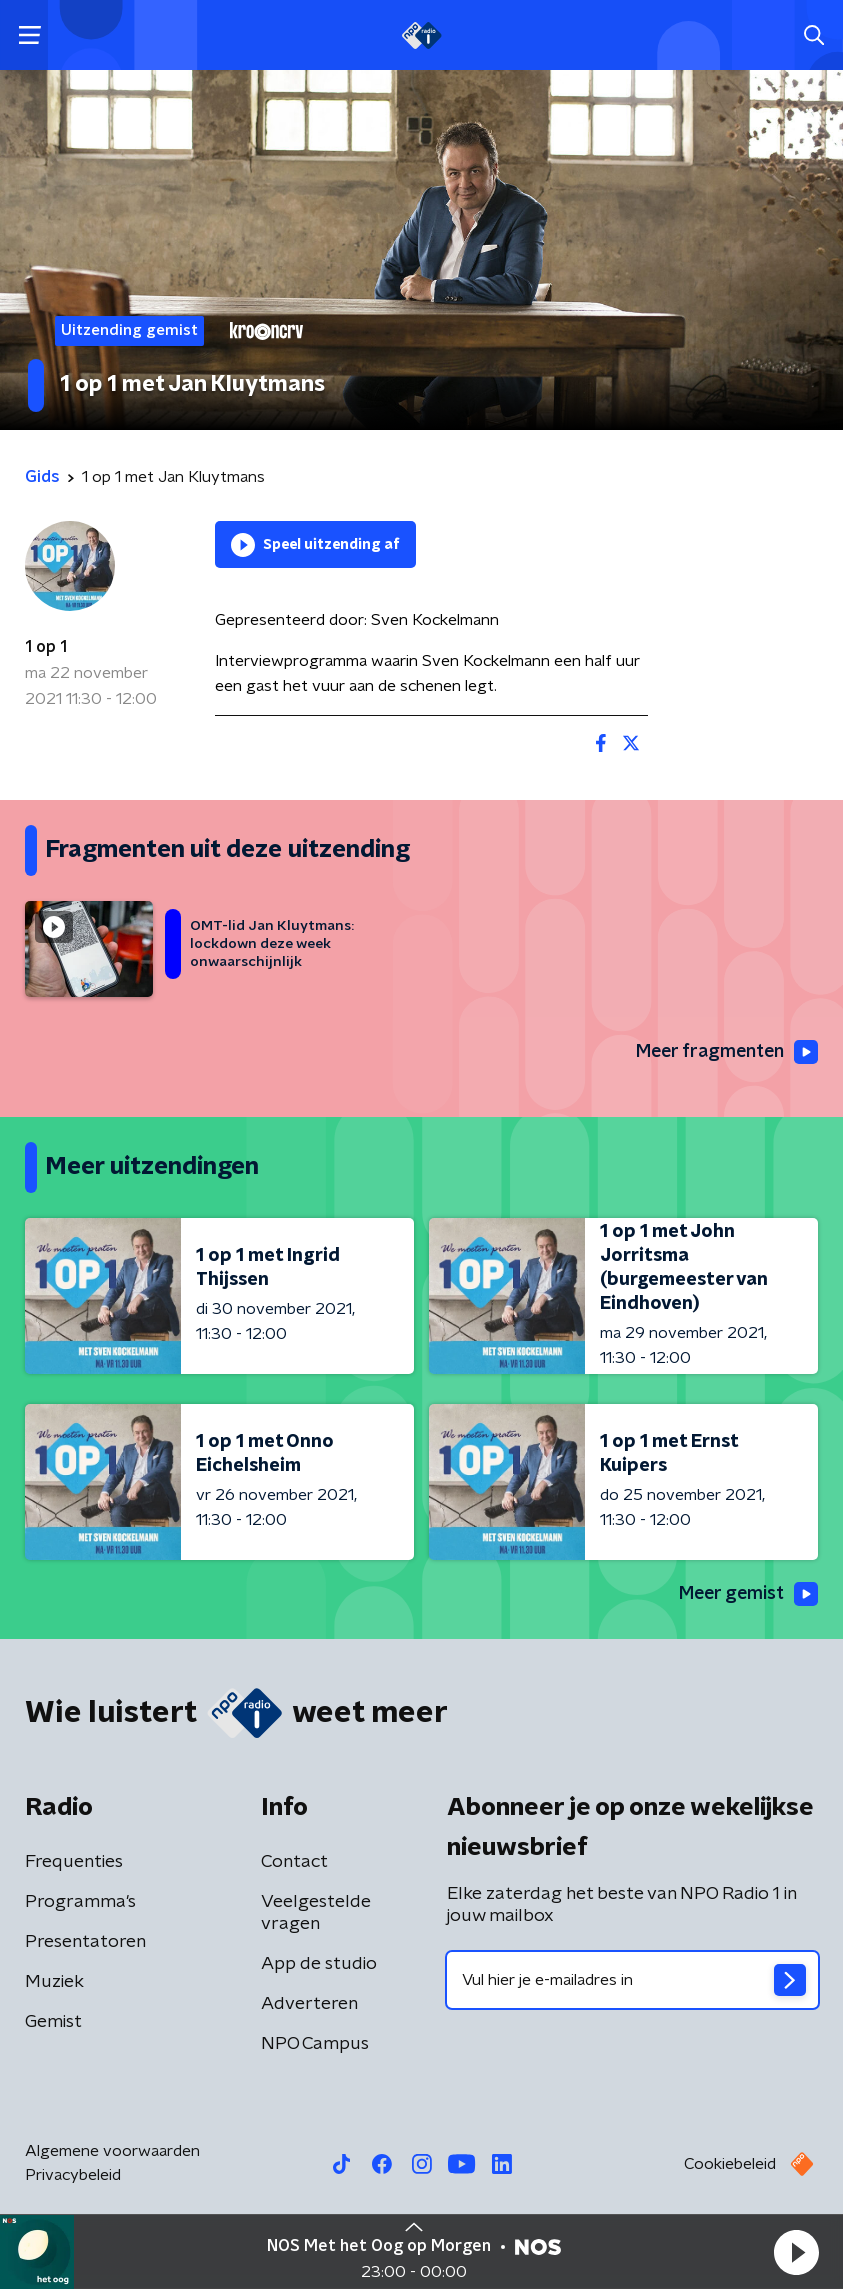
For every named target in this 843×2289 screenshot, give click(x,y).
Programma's (80, 1903)
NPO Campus (315, 2045)
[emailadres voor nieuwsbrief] (633, 1981)
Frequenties (74, 1863)
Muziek (54, 1983)
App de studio (319, 1965)
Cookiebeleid (730, 2165)
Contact (294, 1863)
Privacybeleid (73, 2176)
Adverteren (309, 2005)
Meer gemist (747, 1595)
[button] (796, 2252)
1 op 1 (46, 647)
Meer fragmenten (725, 1053)
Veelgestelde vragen (316, 1914)
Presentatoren (85, 1943)
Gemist (53, 2023)
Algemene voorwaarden (112, 2152)
